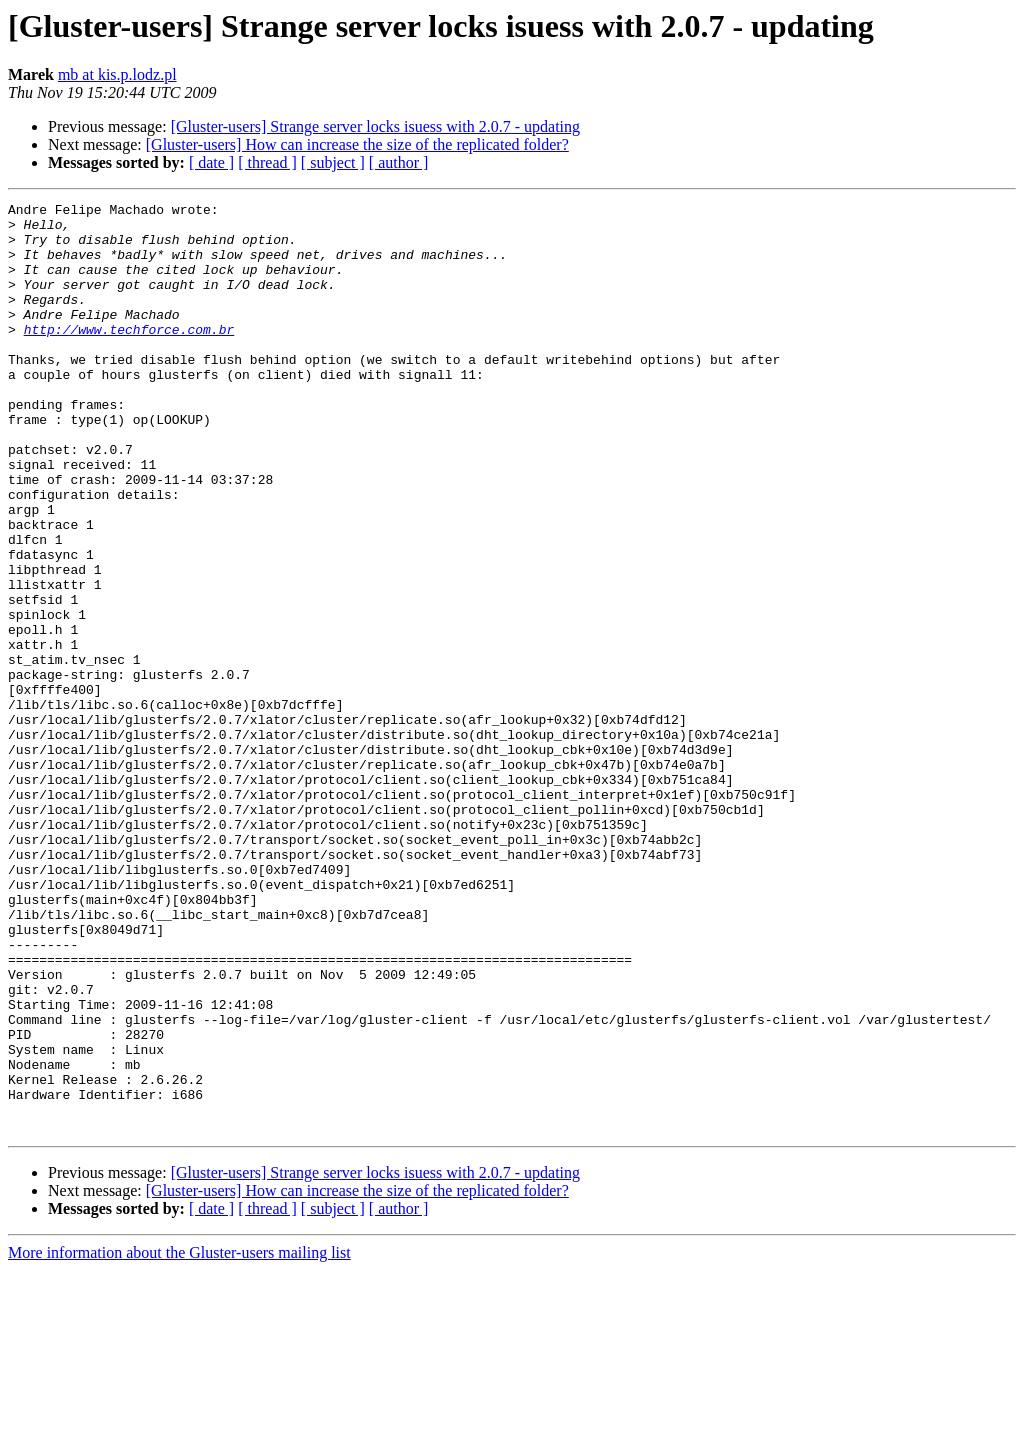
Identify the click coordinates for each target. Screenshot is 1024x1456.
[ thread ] (267, 162)
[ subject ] (333, 162)
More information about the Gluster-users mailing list (179, 1438)
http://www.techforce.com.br (129, 356)
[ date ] (211, 162)
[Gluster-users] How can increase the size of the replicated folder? (357, 144)
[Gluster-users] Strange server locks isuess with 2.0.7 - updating (375, 126)
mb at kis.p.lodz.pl (117, 74)
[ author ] (399, 162)
